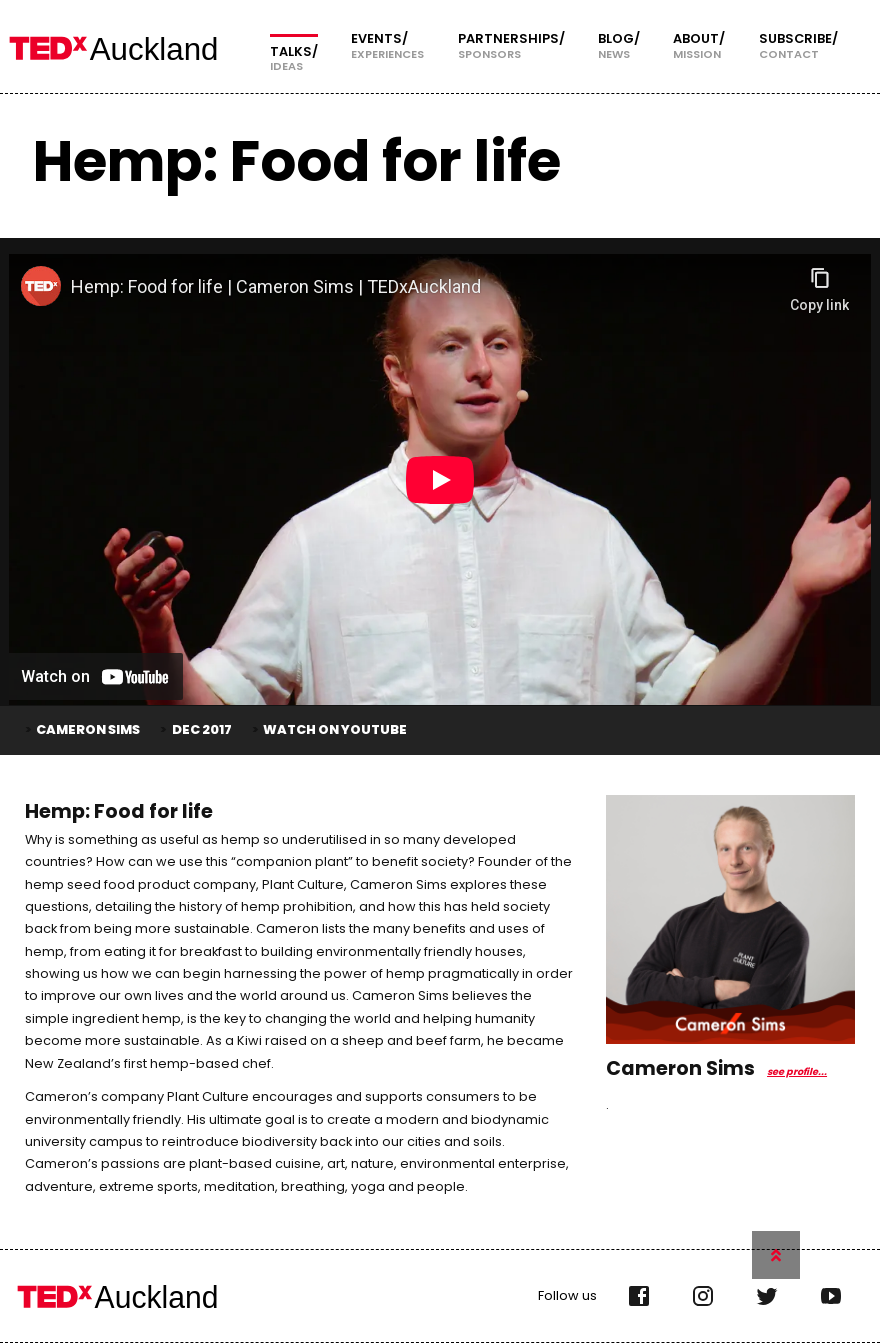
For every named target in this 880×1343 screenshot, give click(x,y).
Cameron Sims (88, 729)
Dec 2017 (202, 729)
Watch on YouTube (335, 729)
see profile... (797, 1071)
